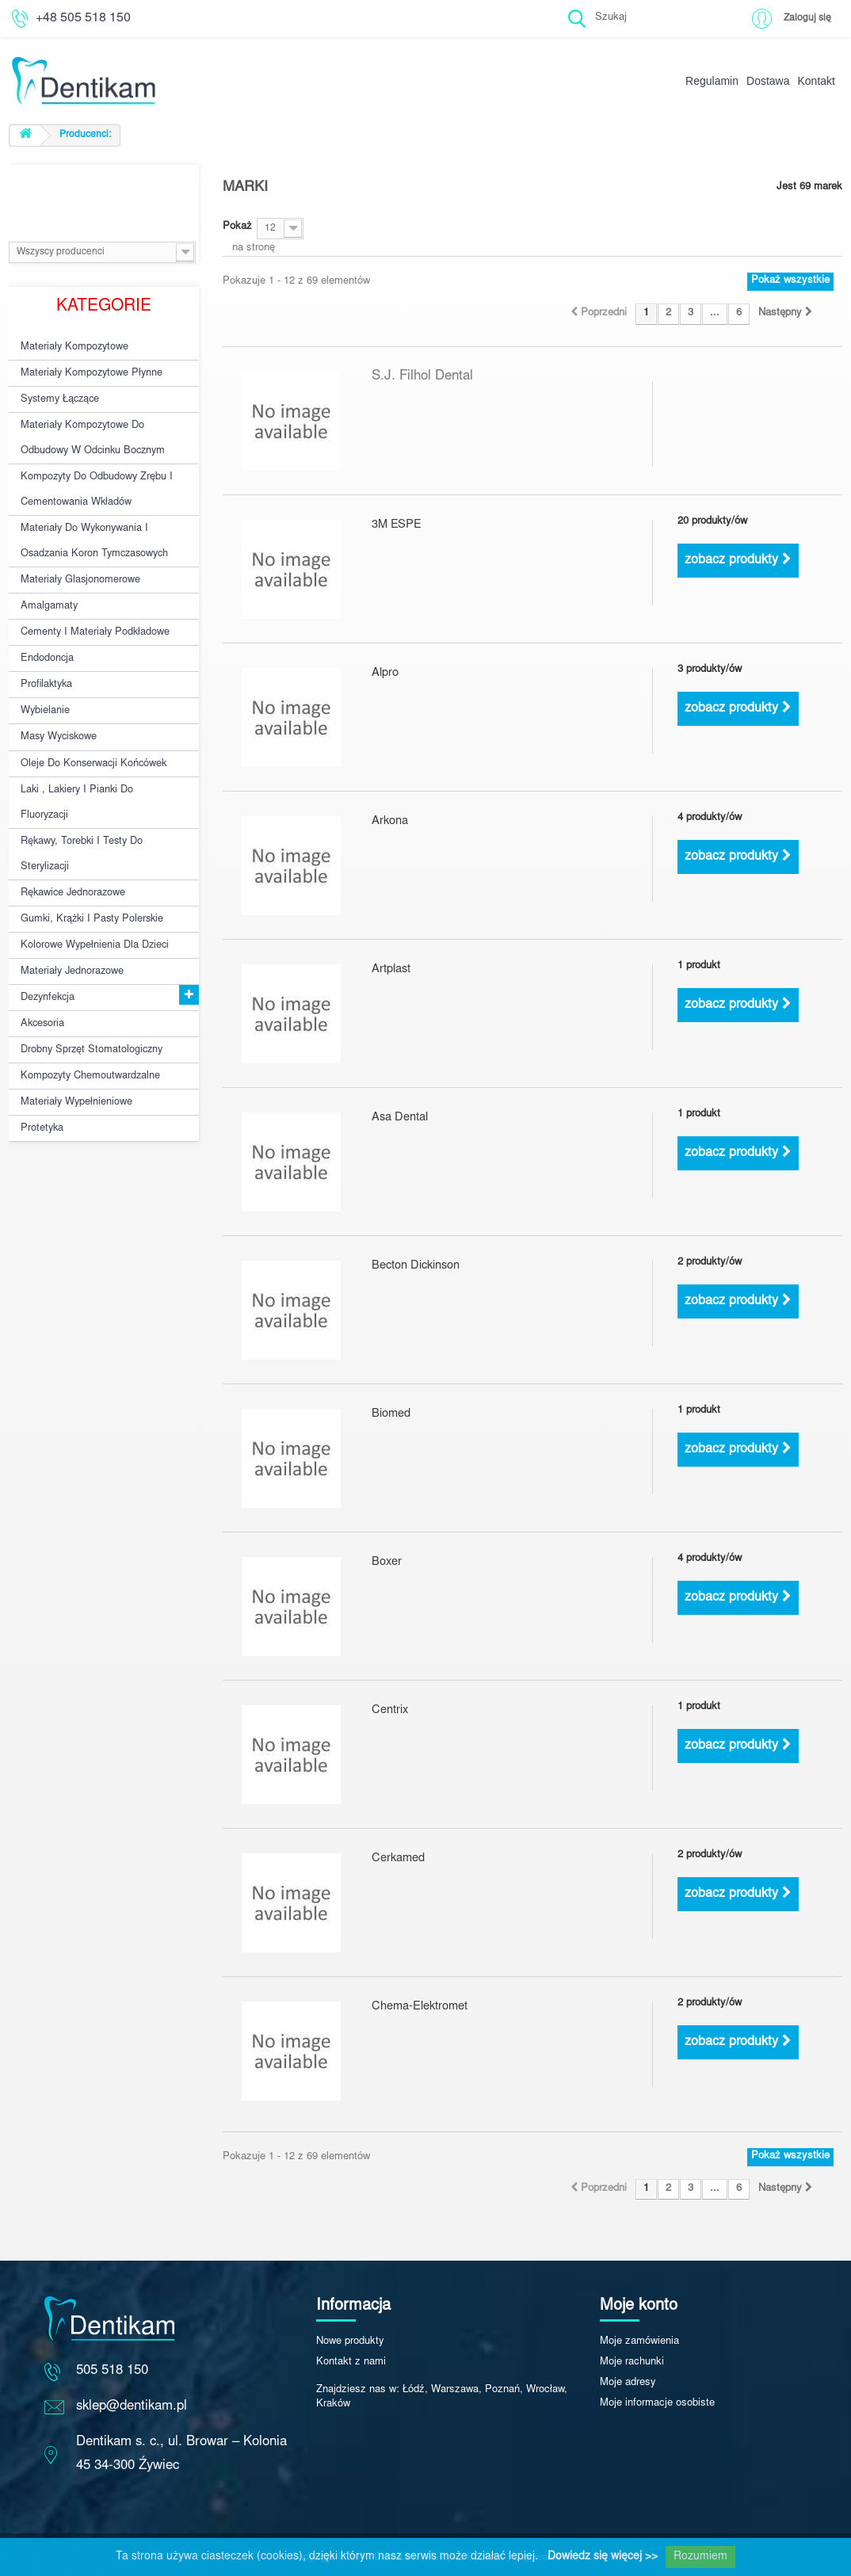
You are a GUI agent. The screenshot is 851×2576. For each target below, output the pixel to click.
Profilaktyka (46, 663)
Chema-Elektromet (414, 2007)
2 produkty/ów (709, 1262)
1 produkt (698, 966)
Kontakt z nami (351, 2362)
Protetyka (41, 1079)
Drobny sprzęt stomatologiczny (88, 1005)
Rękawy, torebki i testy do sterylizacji (78, 821)
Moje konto (638, 2306)
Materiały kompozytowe (72, 346)
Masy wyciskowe (57, 712)
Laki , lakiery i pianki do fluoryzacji (74, 773)
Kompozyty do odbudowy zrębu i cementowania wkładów (93, 480)
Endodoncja (47, 638)
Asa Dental (397, 1118)
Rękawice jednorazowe (72, 858)
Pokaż (237, 227)
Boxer (385, 1563)
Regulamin (711, 80)
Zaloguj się (806, 18)
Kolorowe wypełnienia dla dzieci (93, 907)
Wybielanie (45, 688)
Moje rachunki (632, 2362)
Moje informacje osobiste (657, 2404)
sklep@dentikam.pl (131, 2407)
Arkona (388, 822)
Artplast (389, 970)
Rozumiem (700, 2557)
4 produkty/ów (709, 818)
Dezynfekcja (47, 956)
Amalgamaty (47, 589)
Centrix (388, 1711)
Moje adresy (628, 2383)
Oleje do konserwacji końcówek (91, 737)
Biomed (389, 1415)
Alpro (383, 674)
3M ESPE (395, 526)
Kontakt (816, 80)
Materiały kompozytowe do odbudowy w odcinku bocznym (89, 431)
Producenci (103, 188)
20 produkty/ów (712, 522)
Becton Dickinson (412, 1266)
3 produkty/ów (709, 670)
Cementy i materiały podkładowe (91, 614)
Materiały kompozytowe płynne (88, 371)
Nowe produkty (350, 2342)
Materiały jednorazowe (71, 932)
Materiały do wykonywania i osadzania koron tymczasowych (92, 528)
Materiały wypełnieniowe (75, 1054)
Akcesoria (42, 981)
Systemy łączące (58, 395)
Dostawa (767, 80)
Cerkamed (395, 1859)
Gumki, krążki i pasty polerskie (87, 882)
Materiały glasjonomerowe (78, 565)
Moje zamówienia (639, 2342)
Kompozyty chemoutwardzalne (88, 1030)
